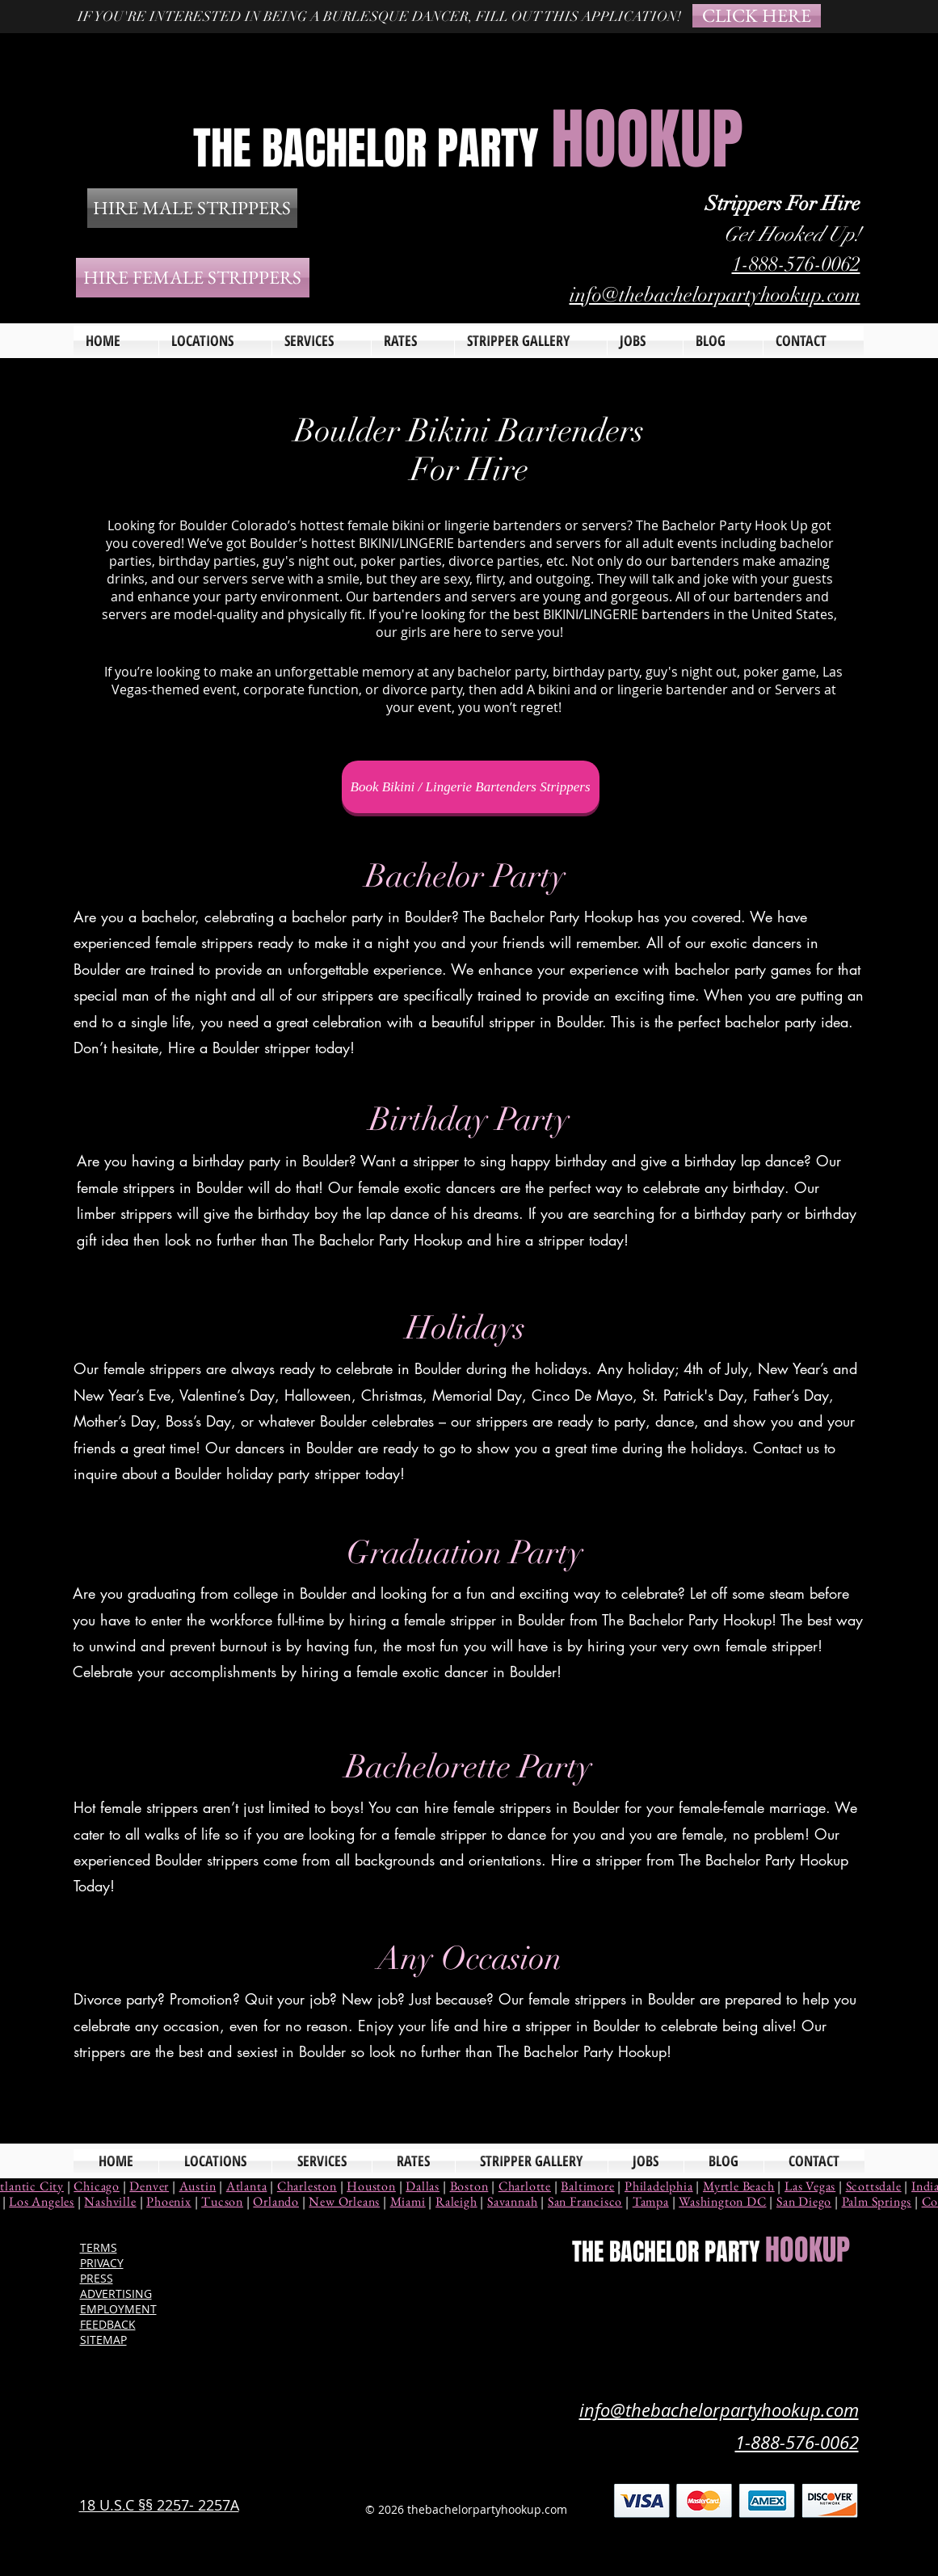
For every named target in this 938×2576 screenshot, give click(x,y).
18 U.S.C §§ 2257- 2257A (159, 2505)
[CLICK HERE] (756, 15)
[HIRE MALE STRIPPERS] (192, 208)
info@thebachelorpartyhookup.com (715, 294)
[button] (321, 341)
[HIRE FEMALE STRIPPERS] (192, 277)
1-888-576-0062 (796, 263)
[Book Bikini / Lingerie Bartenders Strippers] (470, 787)
